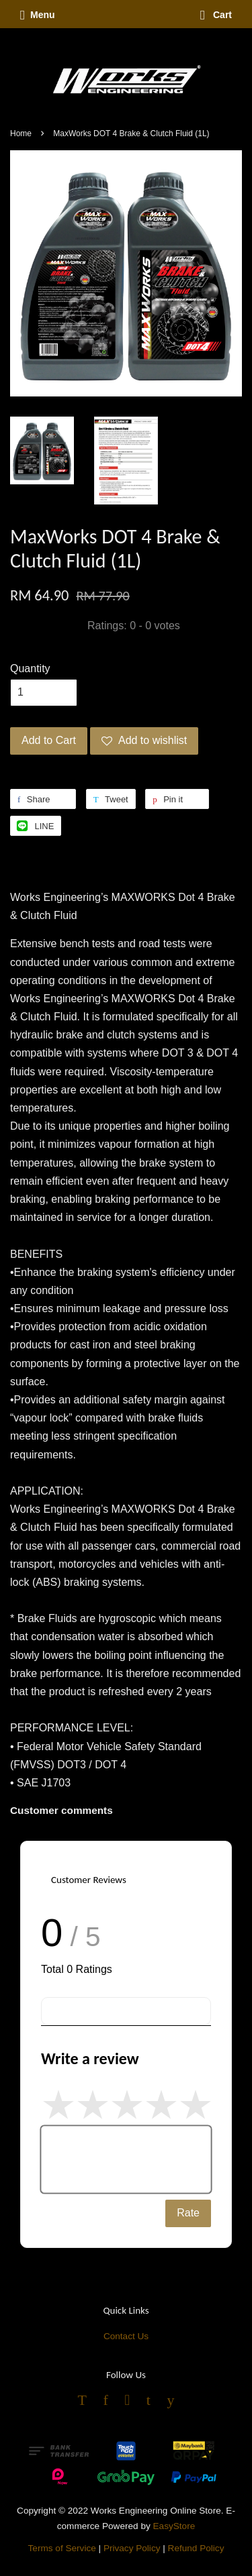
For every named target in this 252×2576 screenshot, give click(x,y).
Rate (188, 2212)
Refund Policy (196, 2548)
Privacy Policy (132, 2548)
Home (21, 133)
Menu (37, 14)
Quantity (30, 668)
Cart (216, 14)
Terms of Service (62, 2548)
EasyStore (174, 2526)
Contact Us (126, 2336)
